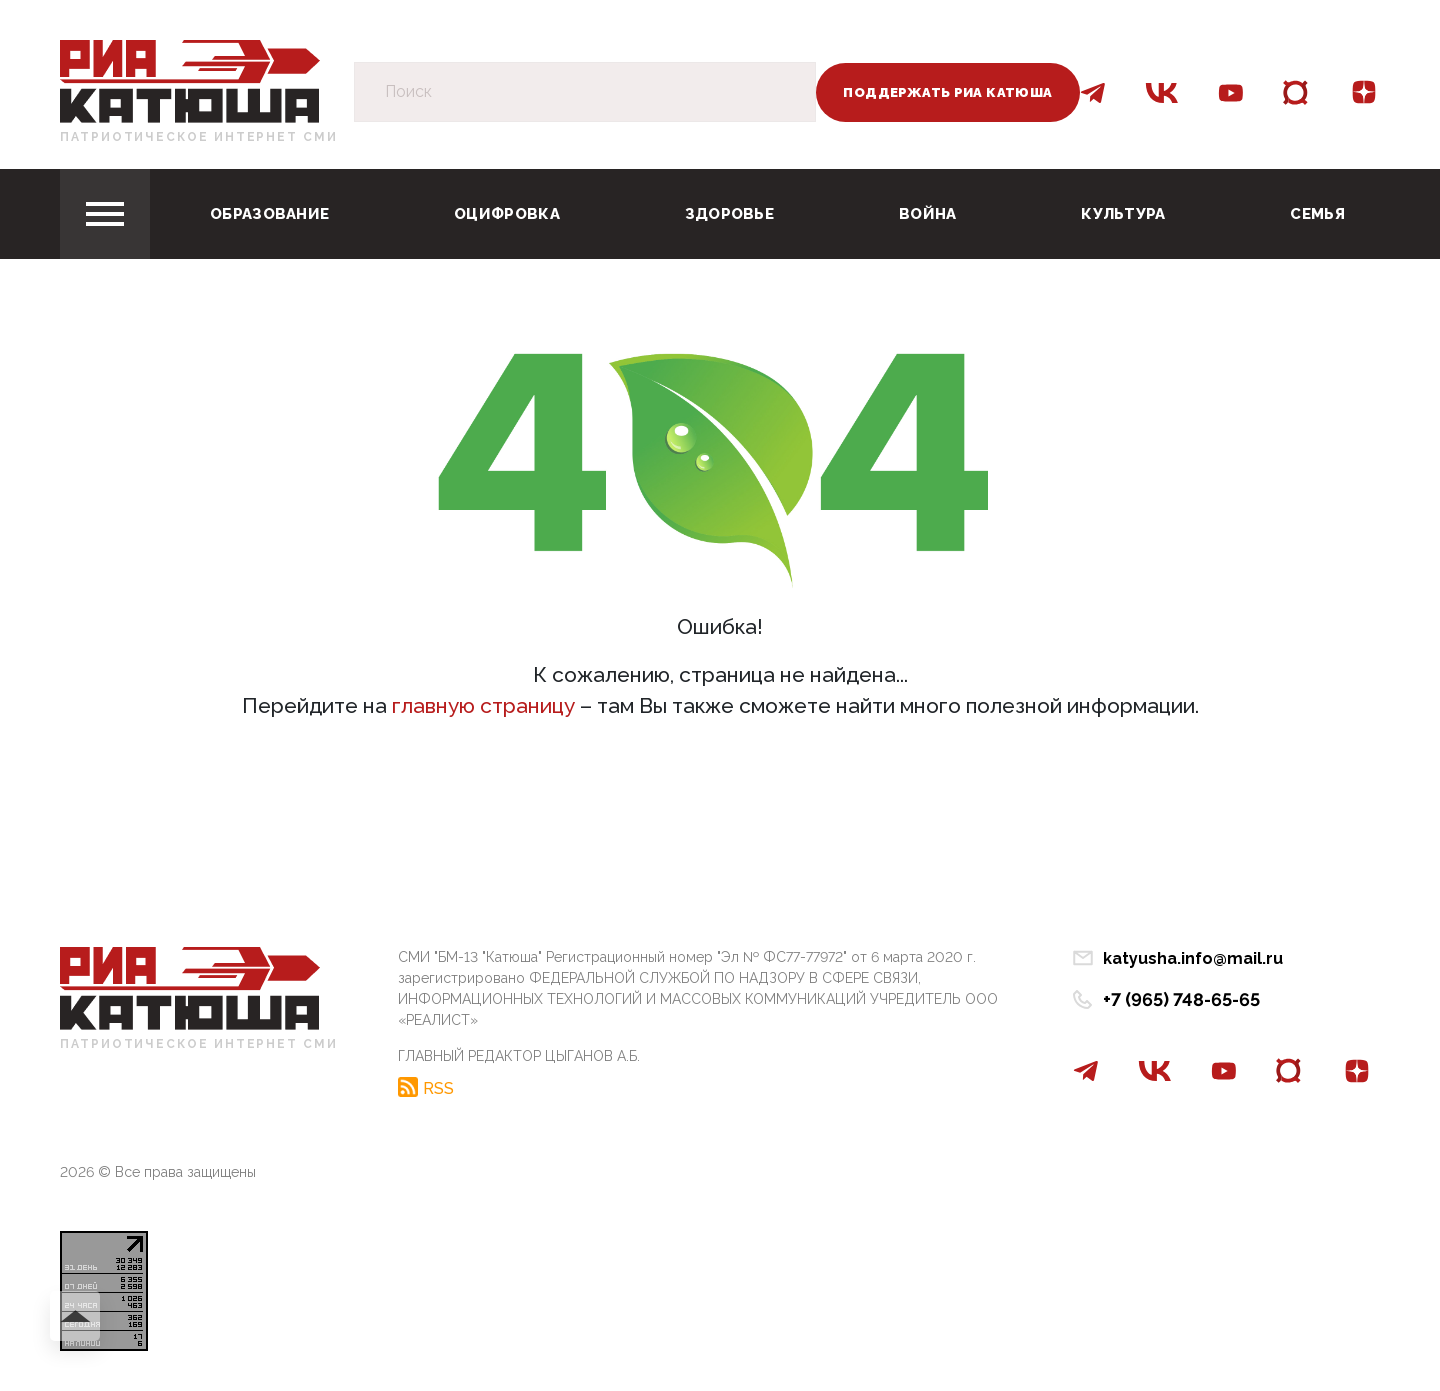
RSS (438, 1088)
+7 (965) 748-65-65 (1181, 999)
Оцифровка (507, 214)
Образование (269, 214)
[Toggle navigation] (105, 214)
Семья (1317, 214)
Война (928, 214)
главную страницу (483, 705)
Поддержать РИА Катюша (947, 92)
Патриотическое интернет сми (199, 137)
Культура (1123, 214)
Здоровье (729, 214)
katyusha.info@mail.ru (1193, 958)
